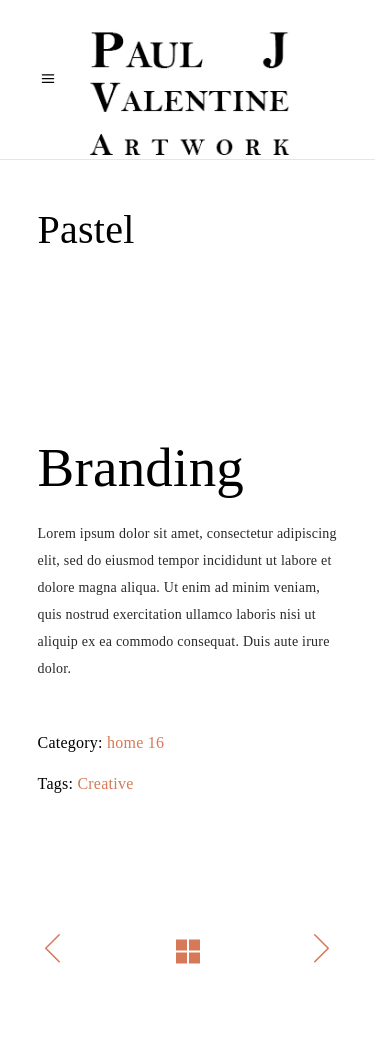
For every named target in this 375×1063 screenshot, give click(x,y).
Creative (105, 783)
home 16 (135, 742)
